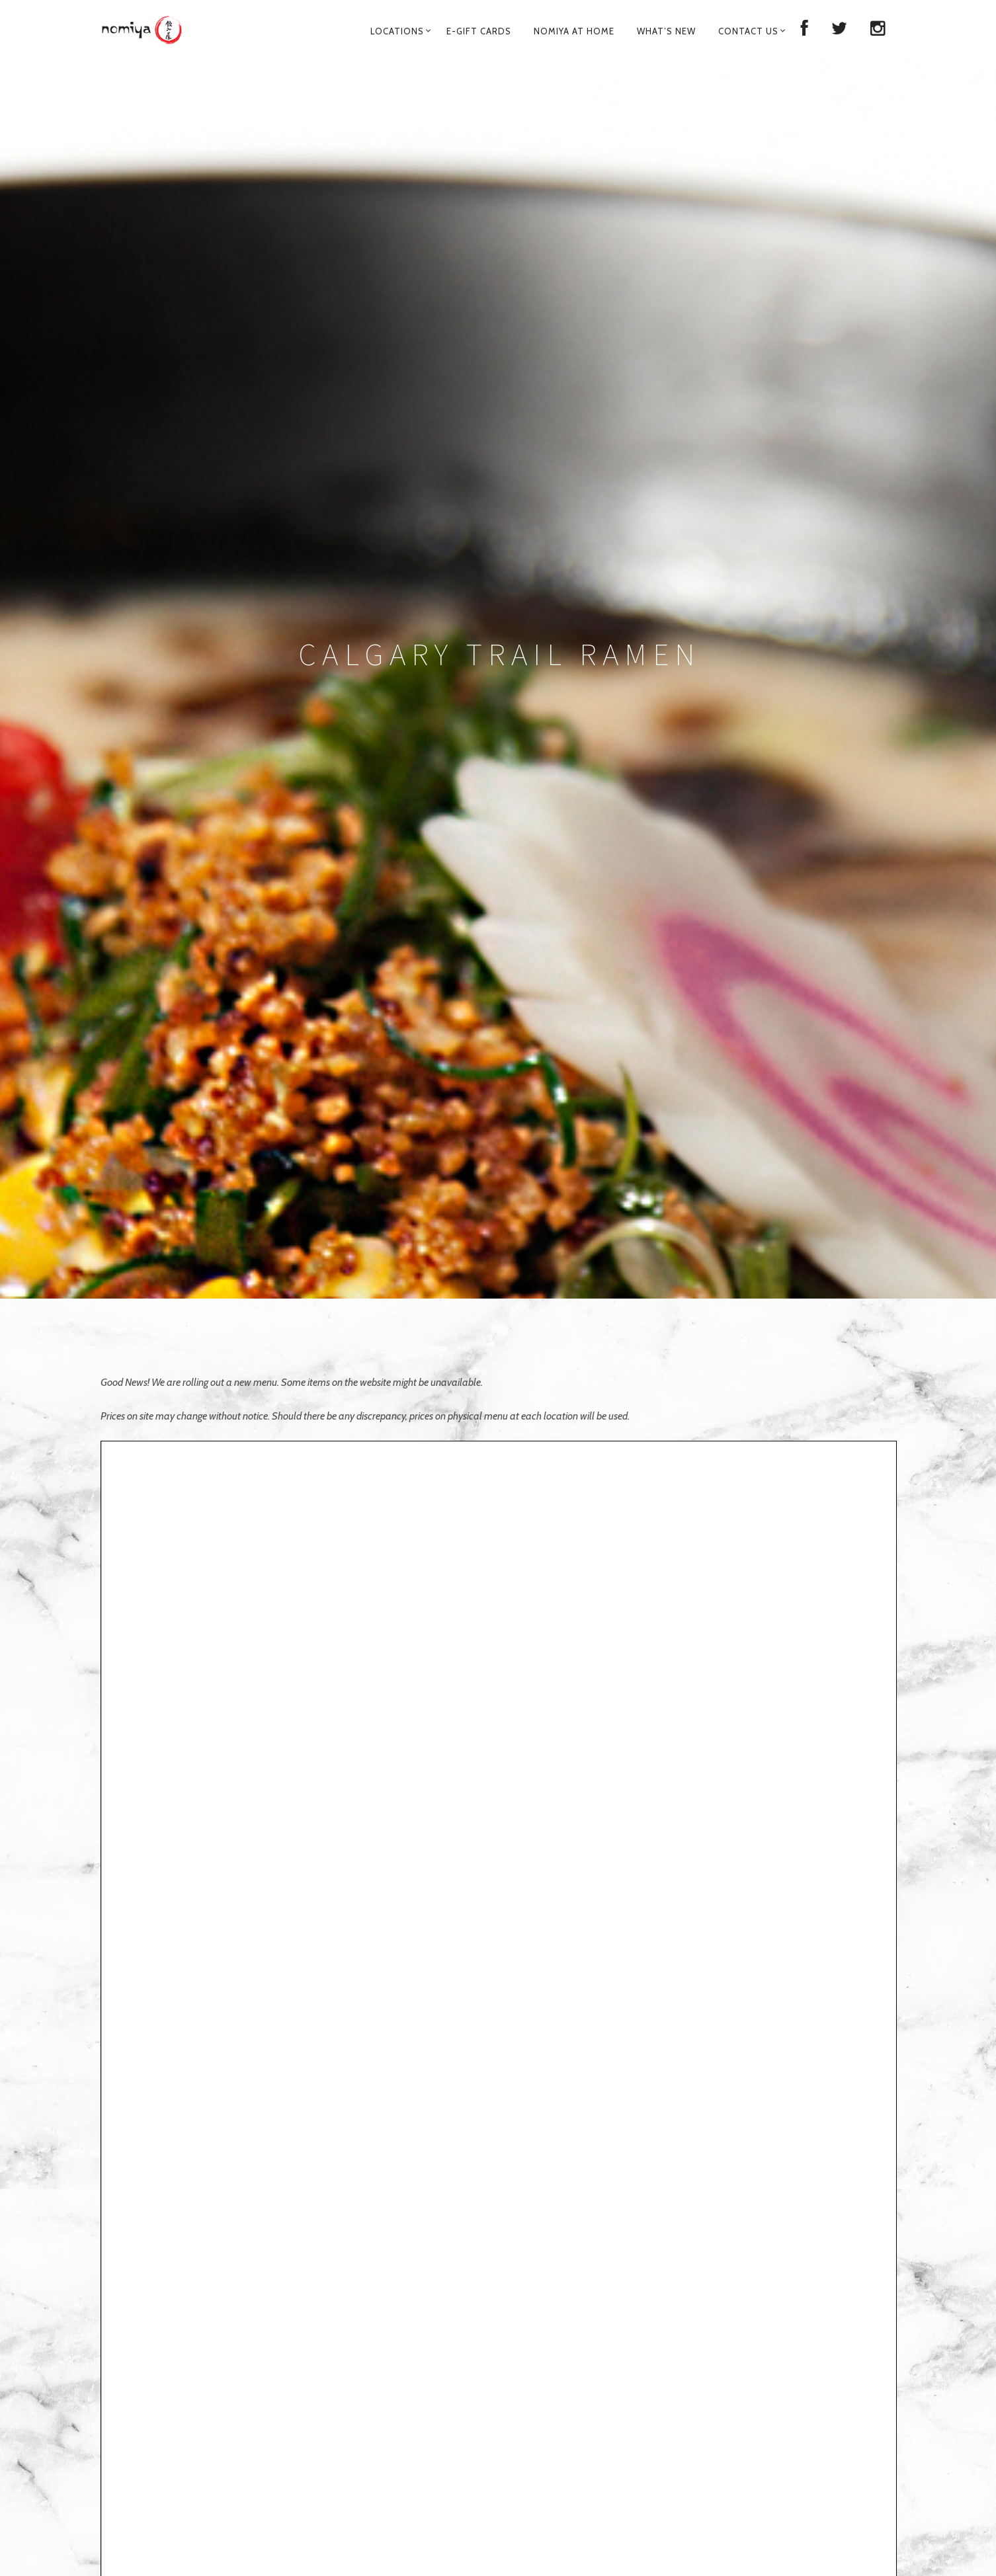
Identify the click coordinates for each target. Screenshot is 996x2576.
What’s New (666, 31)
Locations (397, 31)
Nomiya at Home (574, 31)
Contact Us (748, 31)
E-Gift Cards (478, 31)
